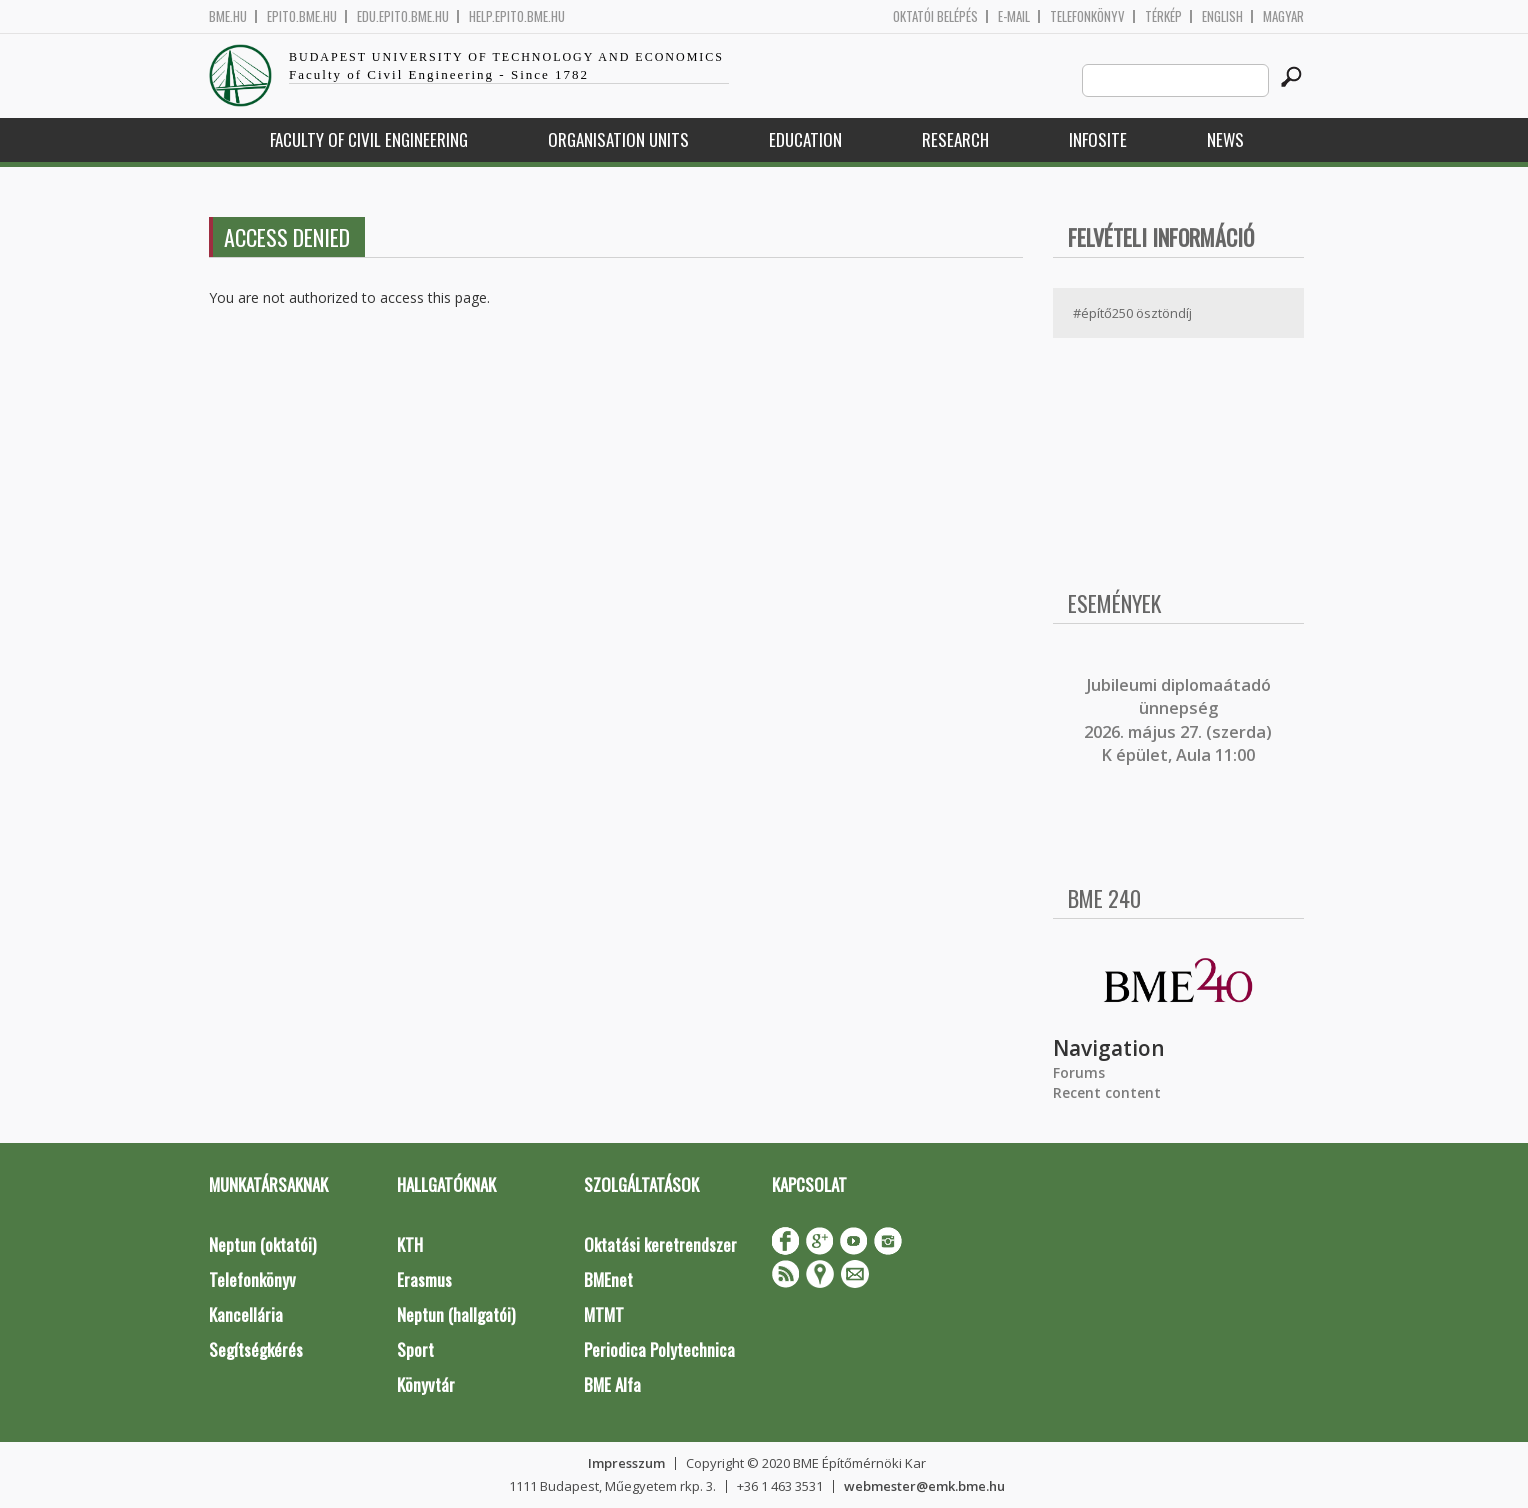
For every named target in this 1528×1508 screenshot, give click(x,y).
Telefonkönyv (1087, 16)
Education (805, 139)
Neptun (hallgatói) (456, 1314)
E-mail (1014, 16)
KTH (410, 1244)
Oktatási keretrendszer (660, 1244)
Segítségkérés (256, 1349)
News (1225, 139)
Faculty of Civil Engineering (369, 139)
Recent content (1107, 1092)
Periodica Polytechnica (659, 1349)
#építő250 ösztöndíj (1132, 313)
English (1222, 16)
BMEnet (608, 1279)
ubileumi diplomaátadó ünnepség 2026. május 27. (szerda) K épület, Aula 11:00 (1178, 720)
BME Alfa (612, 1384)
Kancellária (246, 1314)
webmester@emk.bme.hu (924, 1486)
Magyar (1283, 16)
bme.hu (228, 16)
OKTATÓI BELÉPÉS (935, 16)
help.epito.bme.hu (517, 16)
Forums (1079, 1072)
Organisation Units (618, 139)
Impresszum (626, 1463)
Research (955, 139)
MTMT (604, 1314)
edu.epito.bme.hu (403, 16)
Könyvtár (426, 1384)
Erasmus (424, 1279)
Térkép (1163, 16)
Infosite (1098, 139)
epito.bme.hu (302, 16)
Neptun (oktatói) (262, 1244)
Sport (415, 1349)
